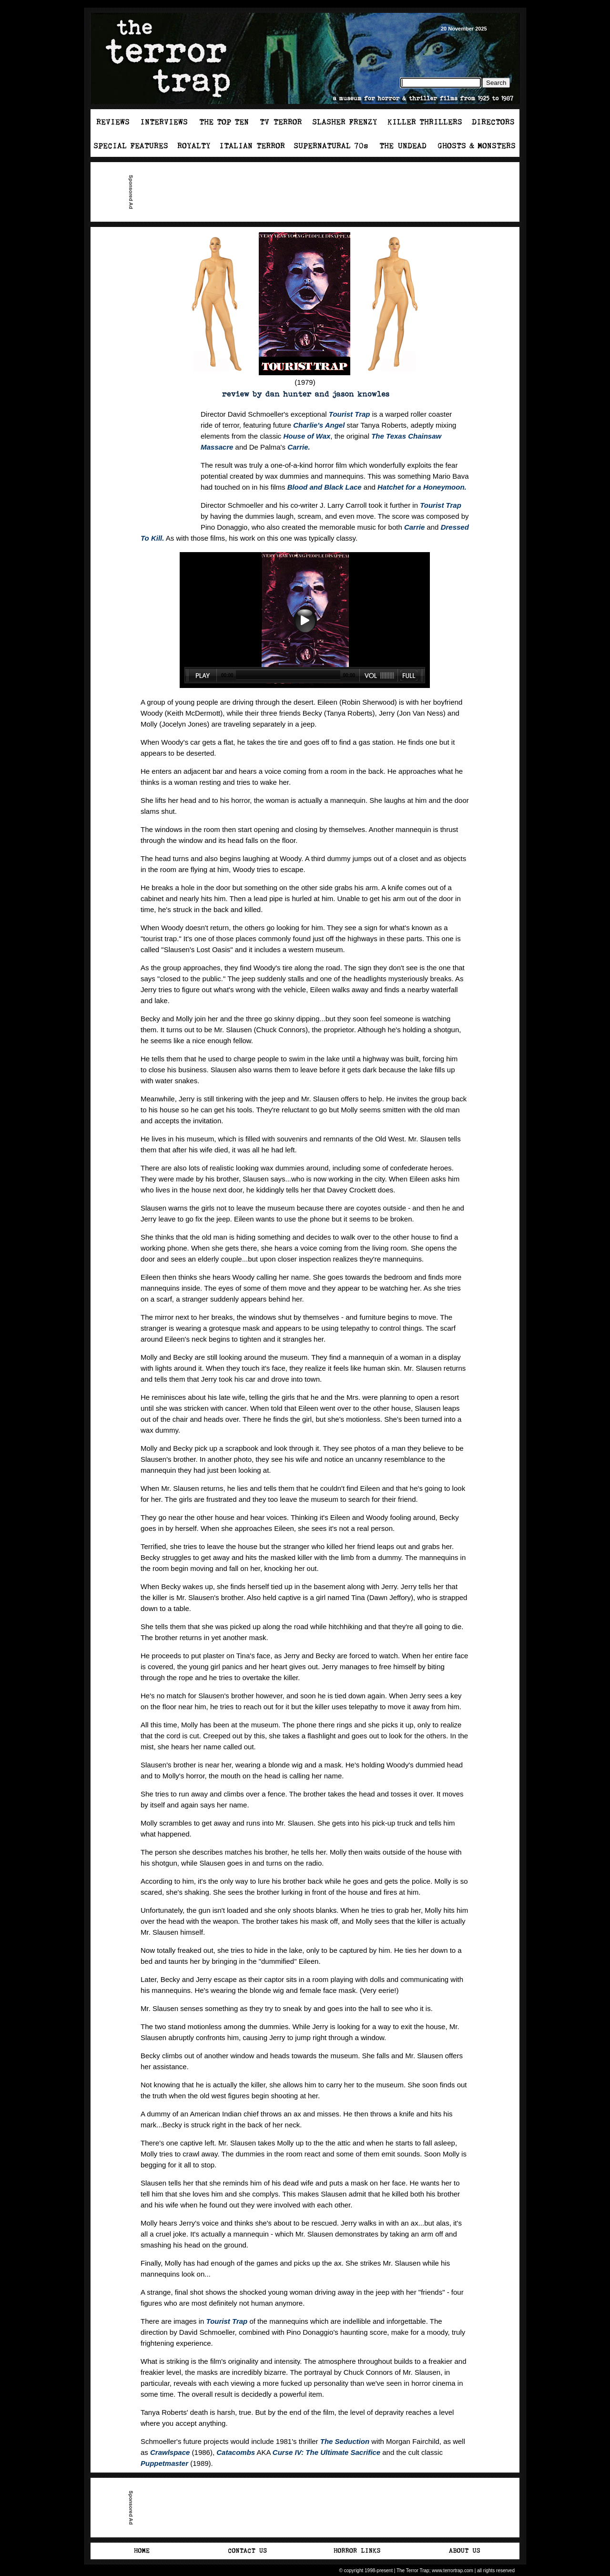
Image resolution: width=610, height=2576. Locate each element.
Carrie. (298, 447)
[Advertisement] (308, 192)
